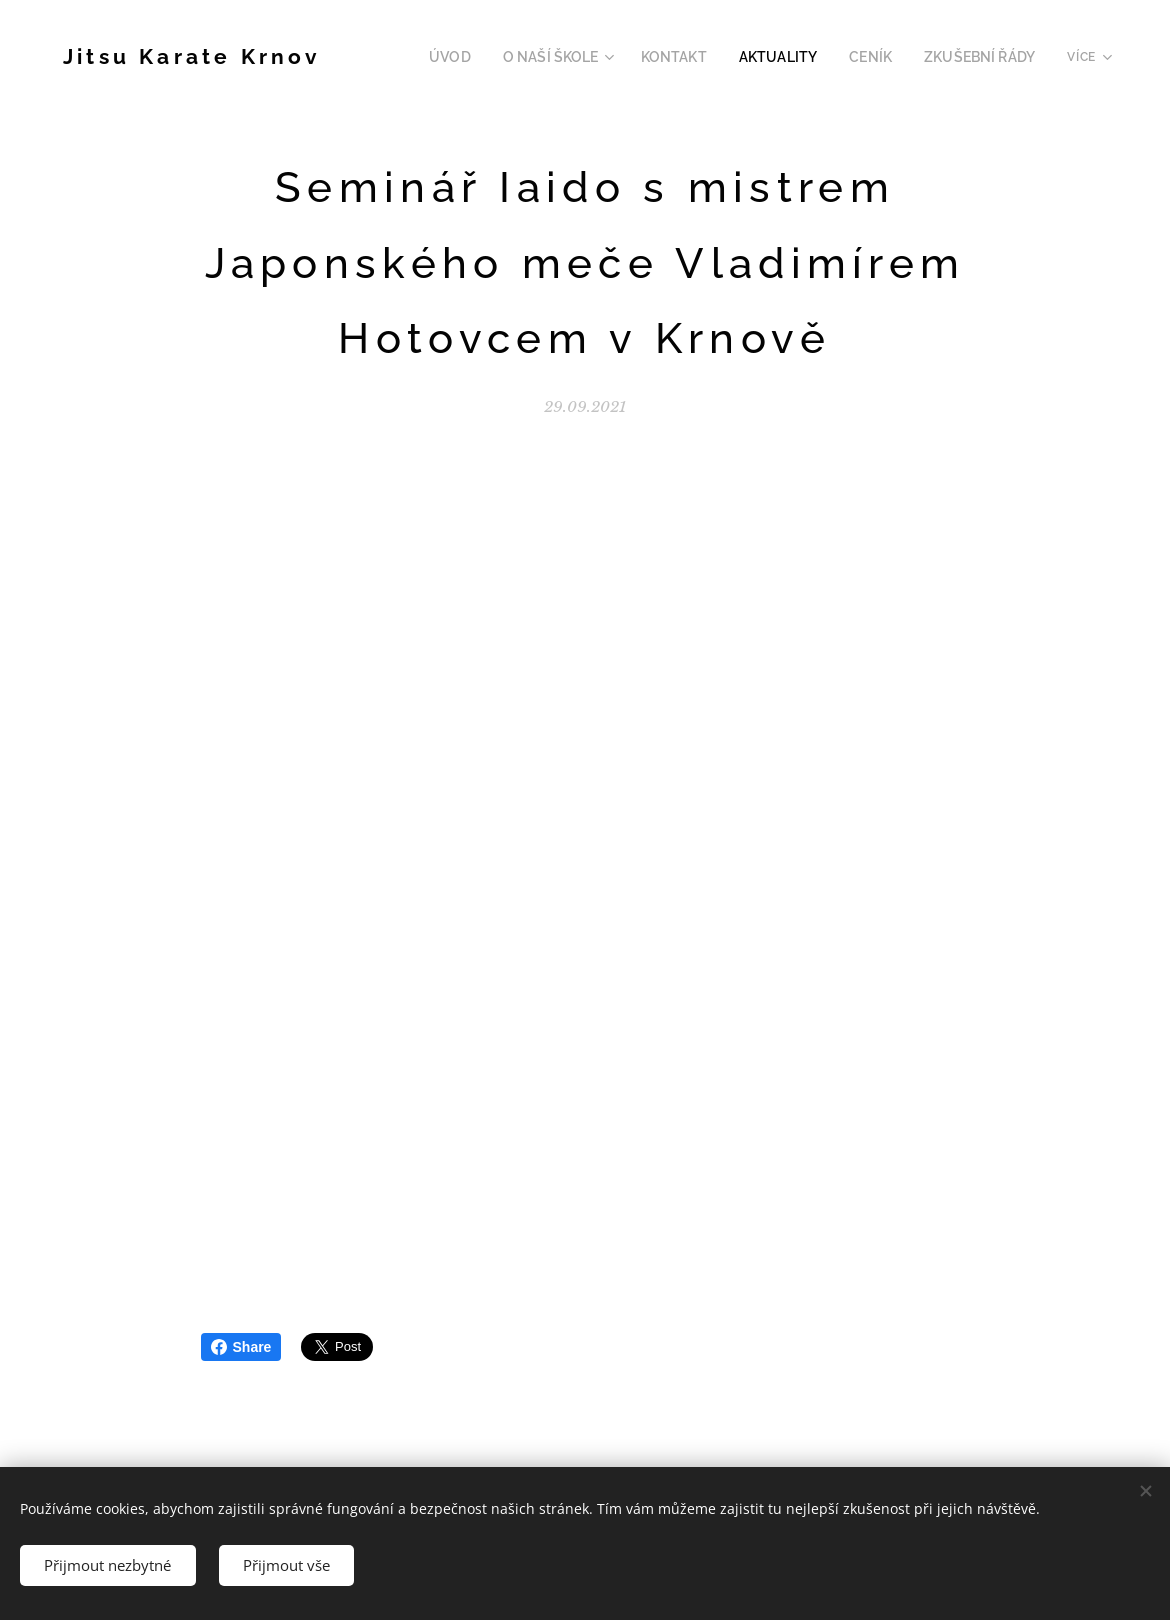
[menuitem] (489, 57)
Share (241, 1347)
